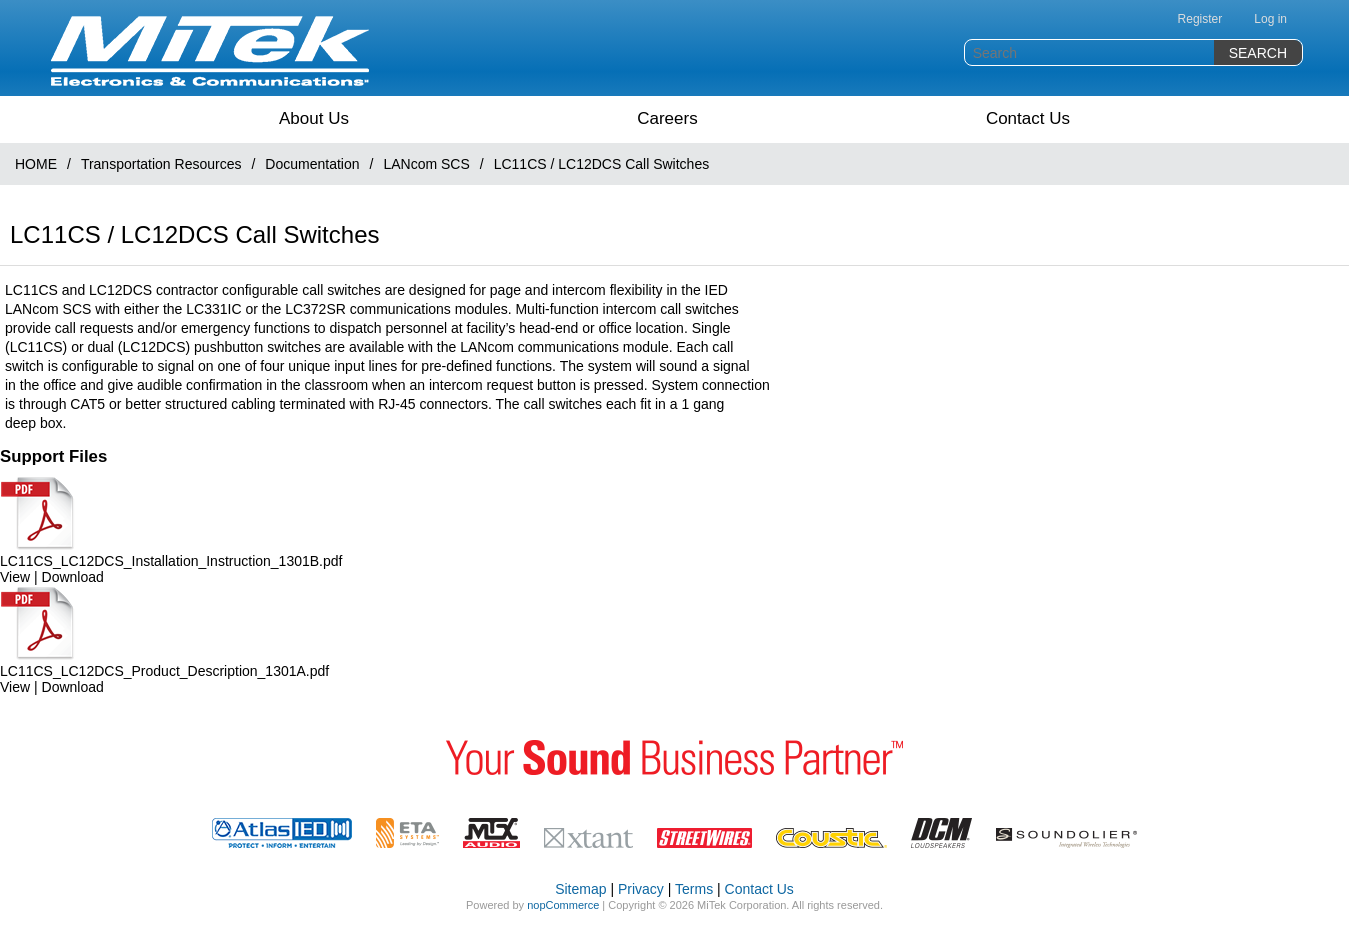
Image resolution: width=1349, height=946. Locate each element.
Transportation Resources (161, 164)
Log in (1270, 19)
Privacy (641, 889)
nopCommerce (563, 905)
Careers (667, 118)
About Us (314, 118)
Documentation (312, 164)
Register (1200, 19)
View (15, 577)
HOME (36, 164)
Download (73, 577)
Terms (694, 889)
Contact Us (1028, 118)
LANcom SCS (426, 164)
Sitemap (580, 889)
